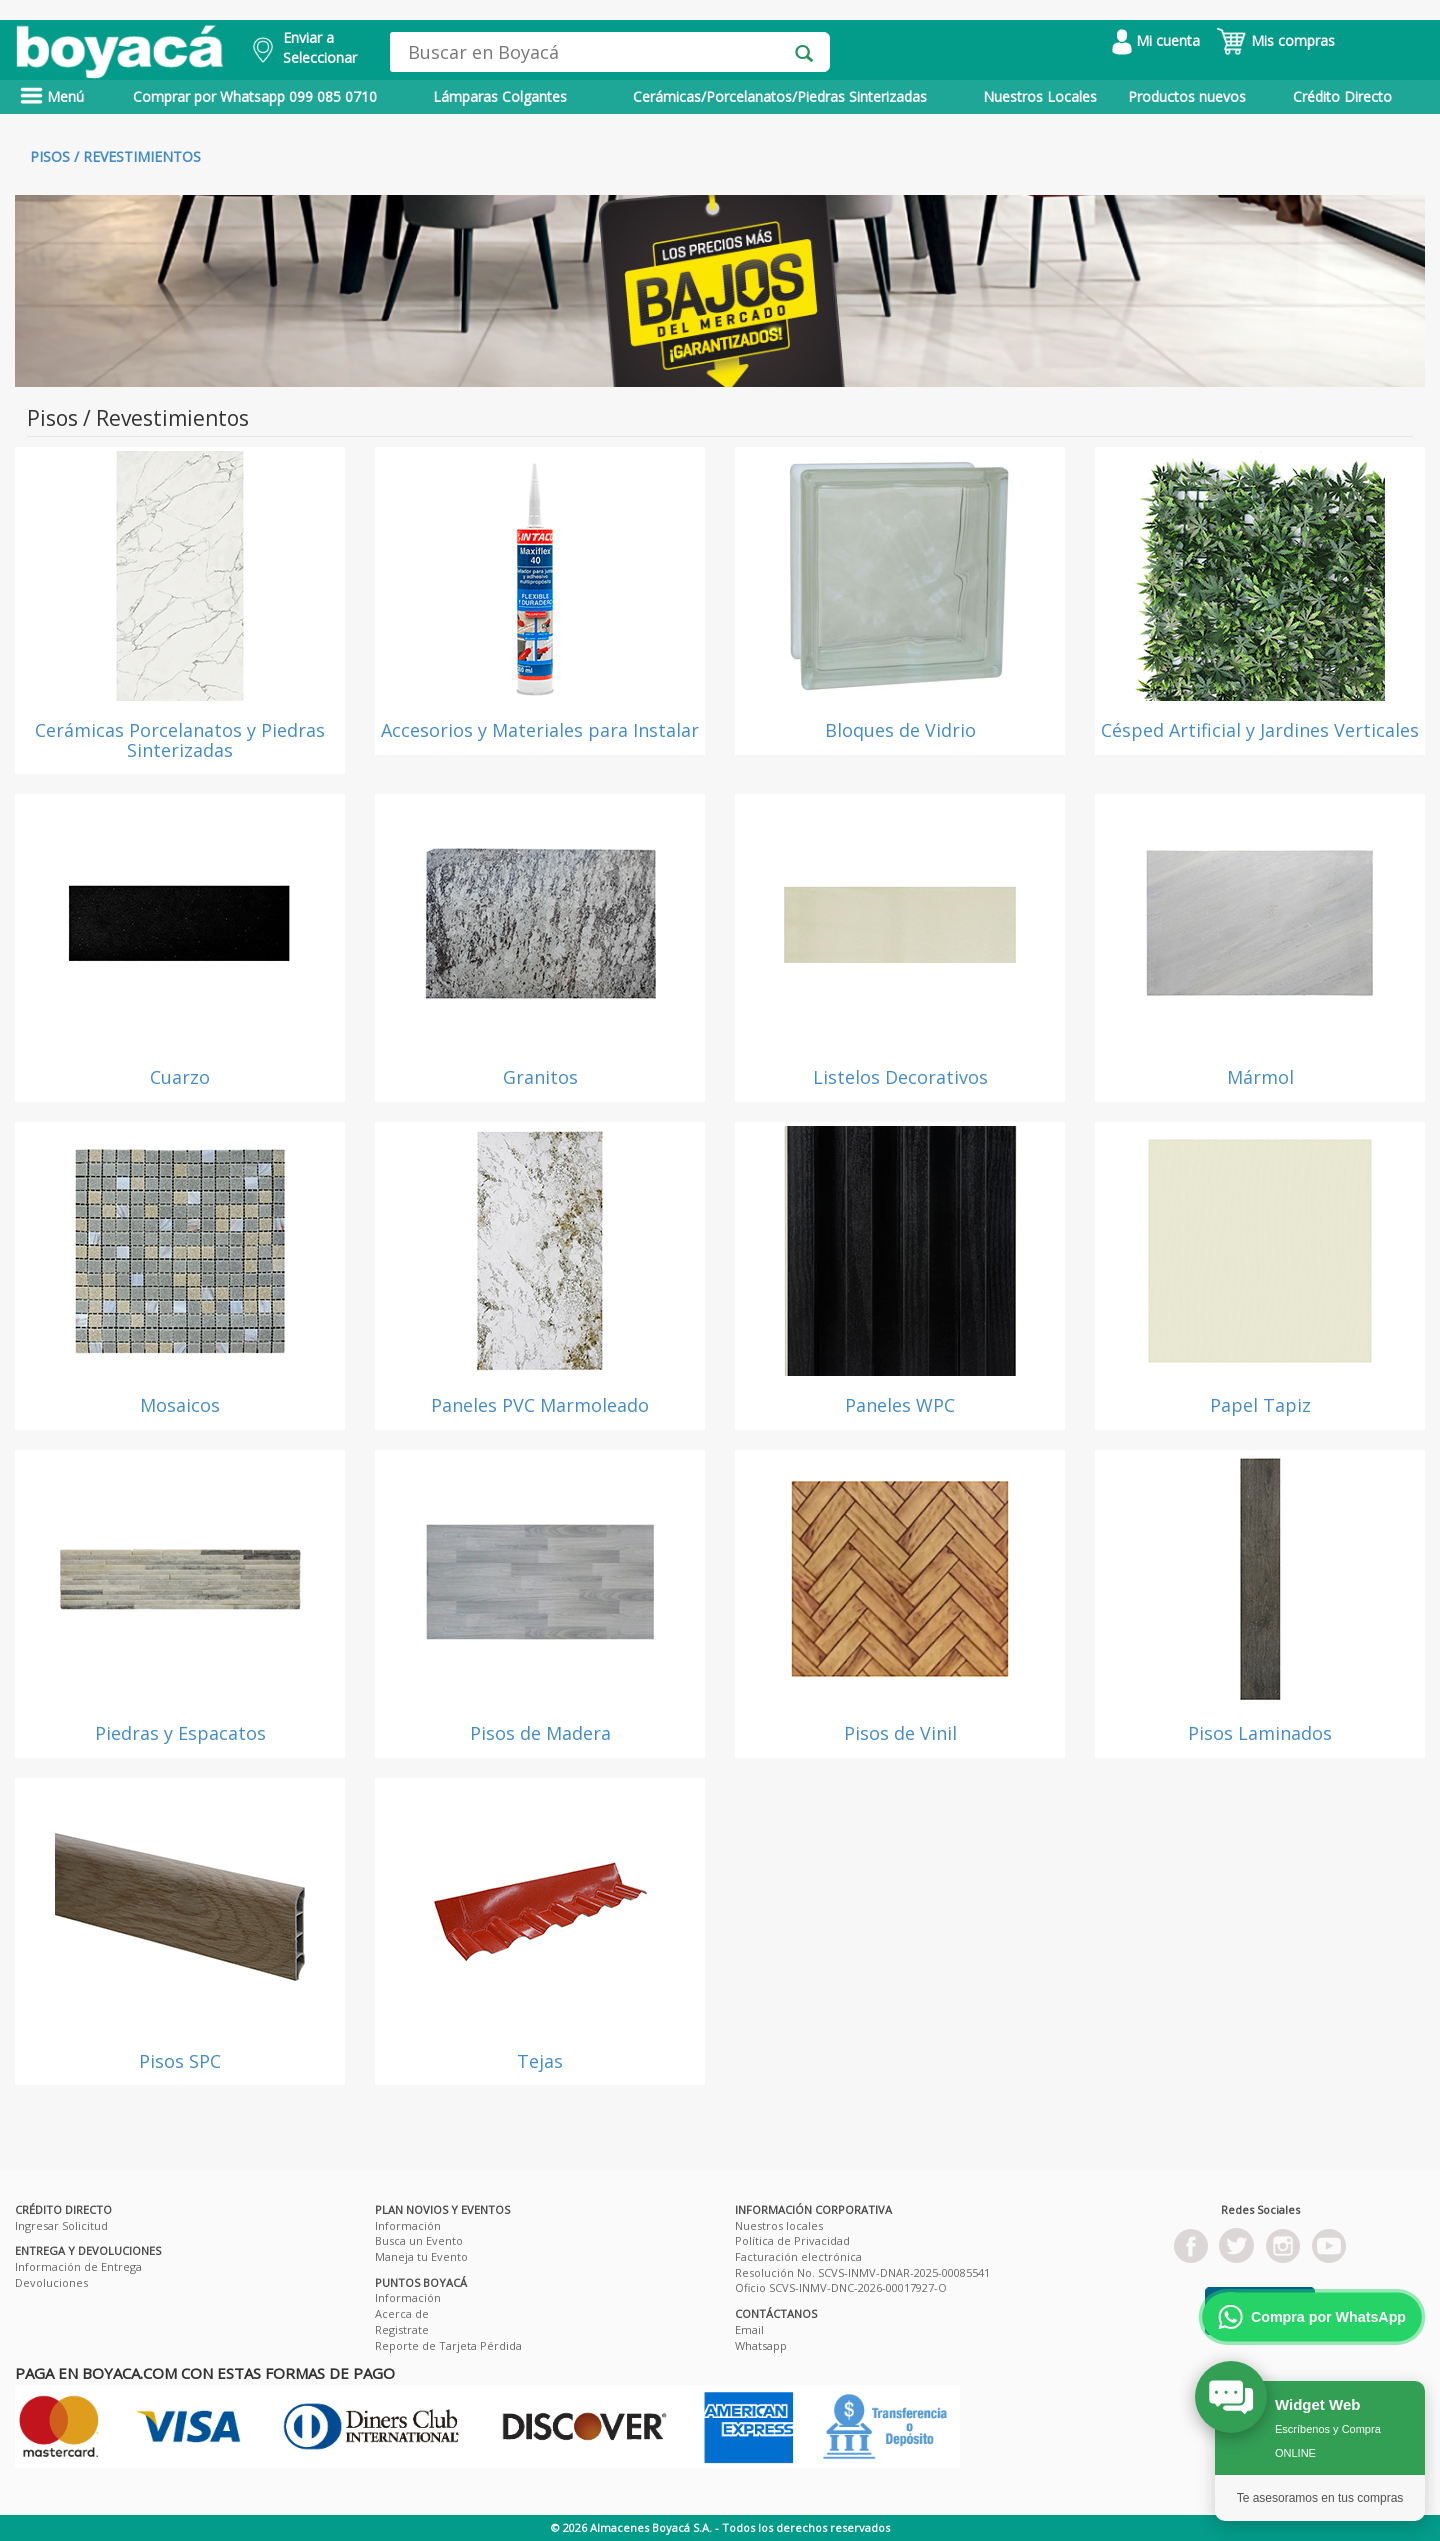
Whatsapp (761, 2345)
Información (408, 2225)
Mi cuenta (1156, 40)
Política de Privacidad (792, 2240)
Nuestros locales (779, 2225)
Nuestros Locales (1040, 96)
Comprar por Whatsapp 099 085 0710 (255, 96)
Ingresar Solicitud (61, 2225)
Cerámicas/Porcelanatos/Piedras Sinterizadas (780, 96)
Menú (52, 96)
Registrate (402, 2329)
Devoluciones (51, 2282)
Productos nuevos (1187, 96)
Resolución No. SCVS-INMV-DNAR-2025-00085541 (862, 2272)
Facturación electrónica (798, 2256)
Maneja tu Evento (421, 2256)
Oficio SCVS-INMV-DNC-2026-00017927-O (841, 2287)
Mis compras (1275, 40)
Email (749, 2329)
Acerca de (402, 2313)
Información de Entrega (78, 2266)
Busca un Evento (419, 2240)
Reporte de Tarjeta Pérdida (448, 2345)
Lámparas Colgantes (500, 96)
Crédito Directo (1342, 96)
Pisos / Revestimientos (115, 156)
